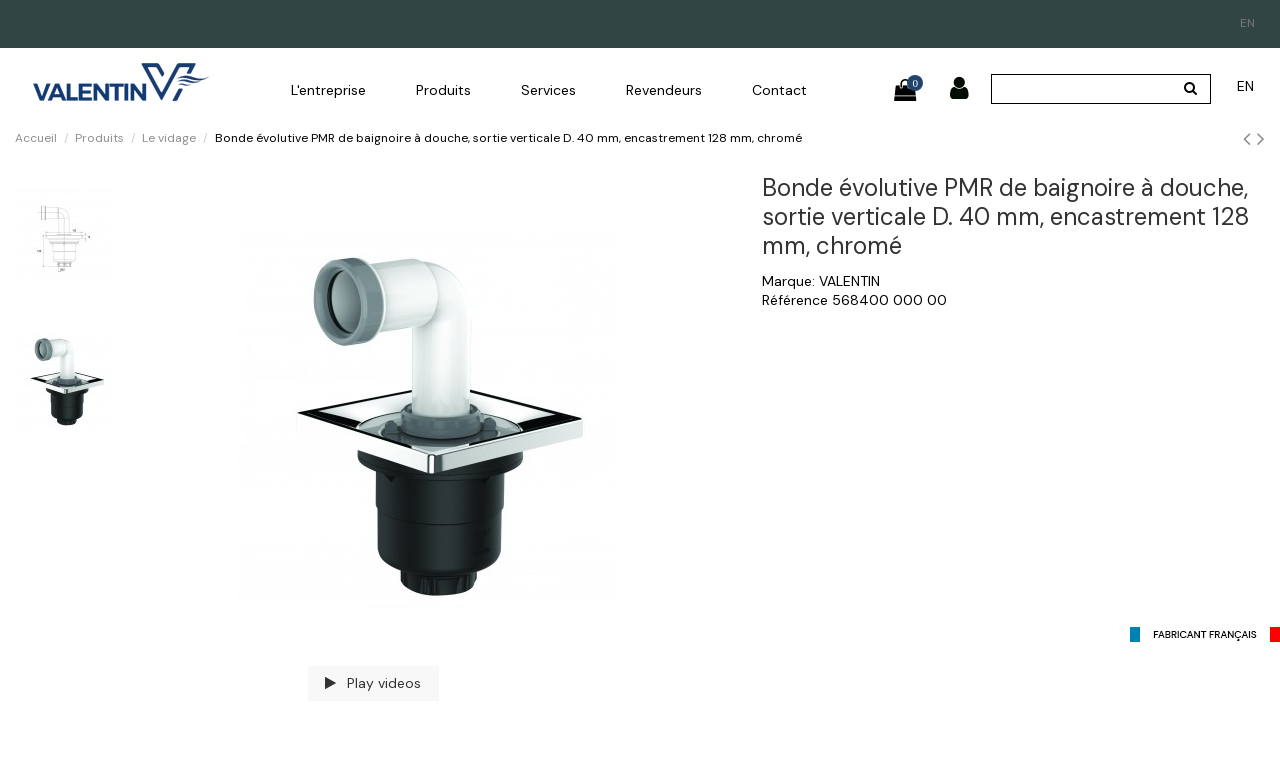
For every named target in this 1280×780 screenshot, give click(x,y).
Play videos (373, 683)
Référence (795, 300)
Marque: (788, 281)
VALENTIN (849, 281)
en (1247, 23)
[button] (328, 90)
